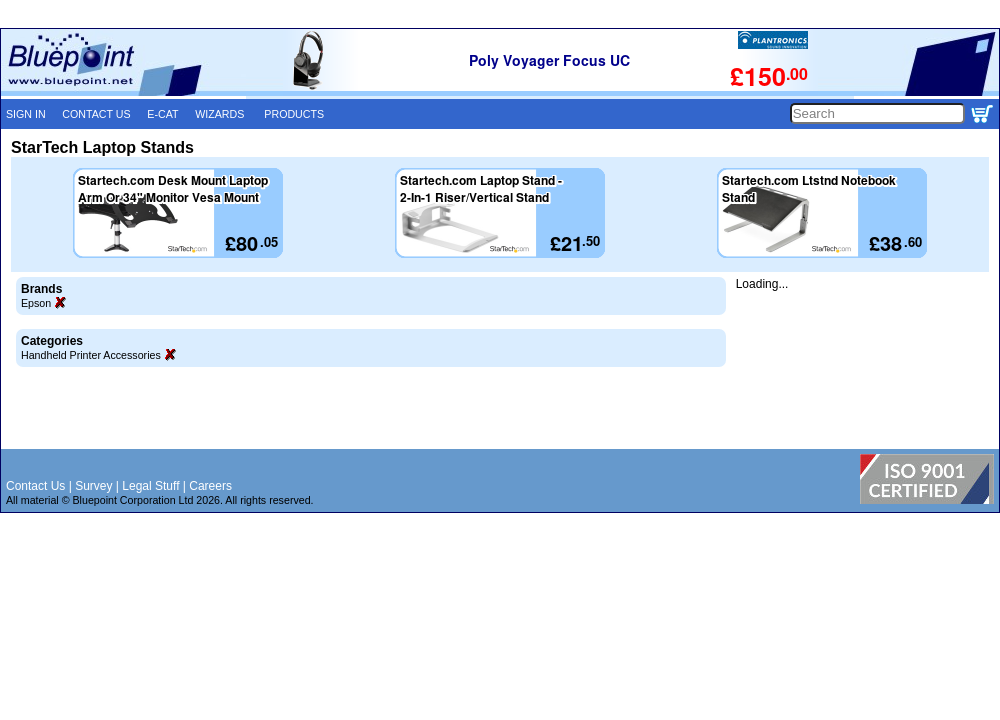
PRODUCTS (294, 114)
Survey (93, 486)
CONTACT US (96, 114)
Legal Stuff (150, 486)
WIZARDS (219, 114)
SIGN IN (26, 114)
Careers (210, 486)
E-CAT (162, 114)
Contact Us (35, 486)
